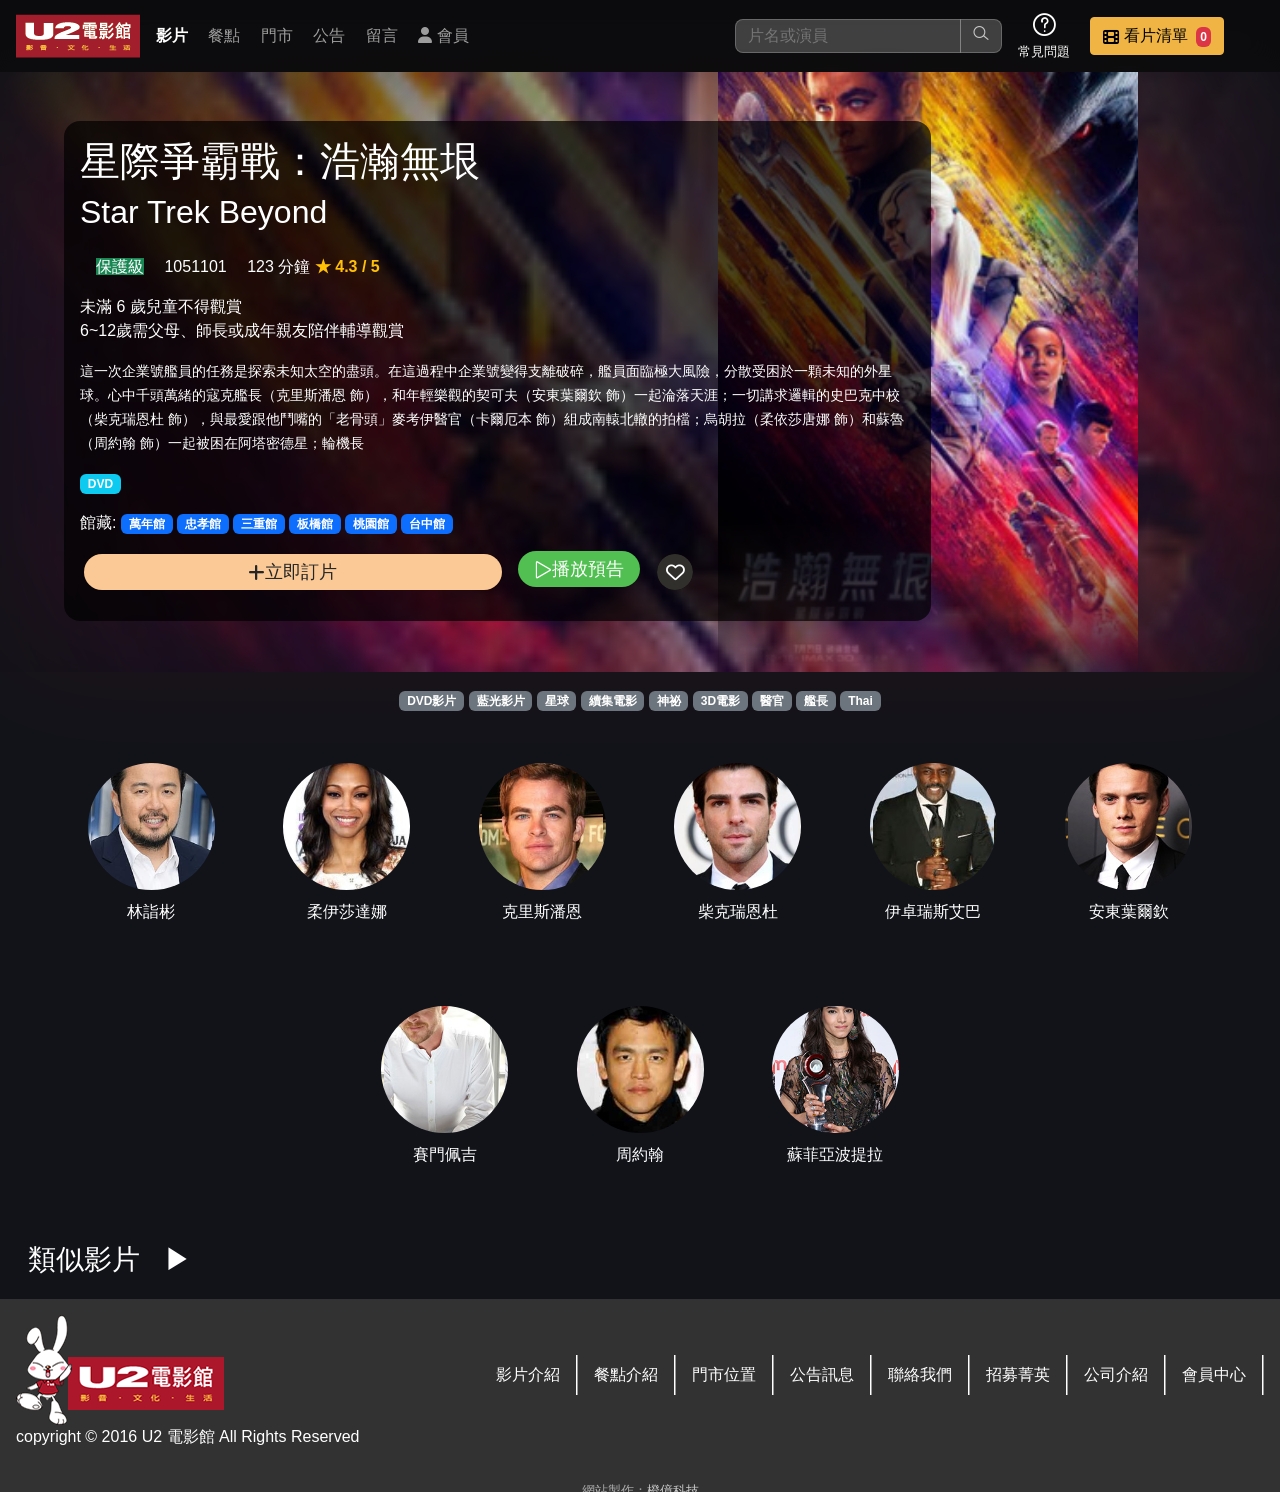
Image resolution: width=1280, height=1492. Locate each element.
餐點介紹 (626, 1374)
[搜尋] (848, 36)
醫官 (772, 701)
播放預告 (433, 609)
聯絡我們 (920, 1374)
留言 (382, 35)
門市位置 (724, 1374)
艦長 (816, 701)
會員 (443, 35)
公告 (329, 35)
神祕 (669, 701)
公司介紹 (1116, 1374)
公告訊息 (822, 1374)
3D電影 (720, 701)
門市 (277, 35)
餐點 (224, 35)
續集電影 (613, 701)
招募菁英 (1018, 1374)
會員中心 (1214, 1374)
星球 (557, 701)
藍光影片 (501, 701)
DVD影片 (431, 701)
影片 (172, 35)
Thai (860, 701)
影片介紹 (528, 1374)
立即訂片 (220, 612)
